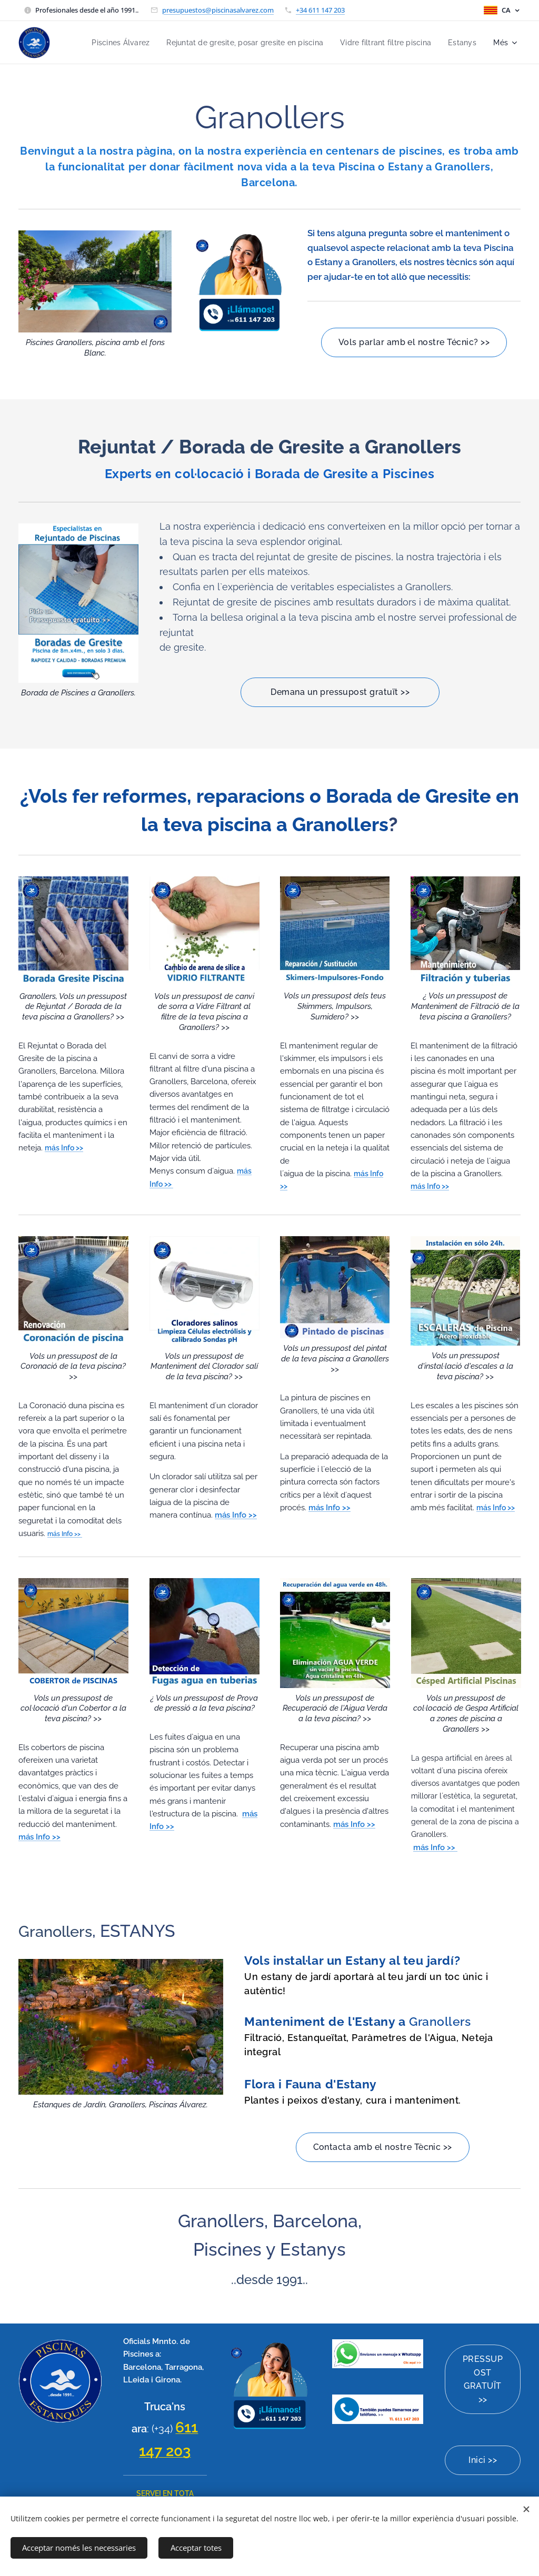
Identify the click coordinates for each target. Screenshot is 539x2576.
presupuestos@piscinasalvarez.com (218, 10)
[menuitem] (102, 42)
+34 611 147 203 (320, 10)
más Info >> (64, 1534)
